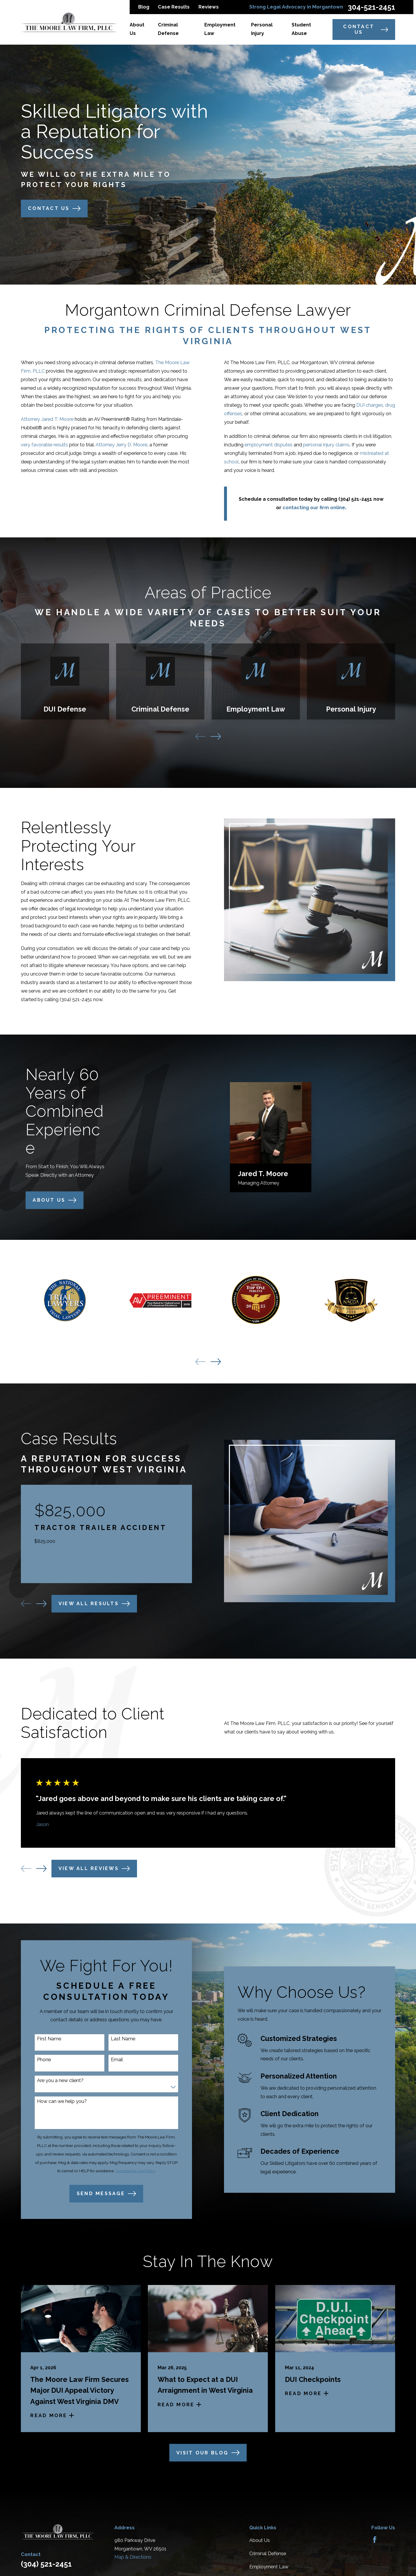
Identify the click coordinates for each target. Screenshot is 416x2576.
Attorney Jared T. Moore (41, 419)
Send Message (100, 2194)
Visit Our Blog (208, 2453)
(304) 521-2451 (70, 999)
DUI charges (379, 405)
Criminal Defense (267, 2553)
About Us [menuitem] (137, 29)
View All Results (88, 1604)
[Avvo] (388, 2539)
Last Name (117, 2039)
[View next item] (215, 736)
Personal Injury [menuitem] (262, 29)
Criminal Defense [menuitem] (168, 29)
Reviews (208, 7)
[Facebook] (374, 2539)
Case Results (174, 7)
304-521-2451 (371, 7)
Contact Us (365, 29)
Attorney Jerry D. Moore (115, 445)
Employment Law (268, 2567)
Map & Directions (132, 2557)
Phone (38, 2059)
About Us (259, 2540)
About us (48, 1200)
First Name (43, 2039)
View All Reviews (94, 1868)
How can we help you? (56, 2101)
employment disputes (278, 445)
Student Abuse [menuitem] (301, 29)
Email (111, 2059)
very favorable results (38, 445)
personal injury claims (336, 445)
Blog (143, 7)
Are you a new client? (54, 2080)
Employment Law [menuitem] (219, 29)
